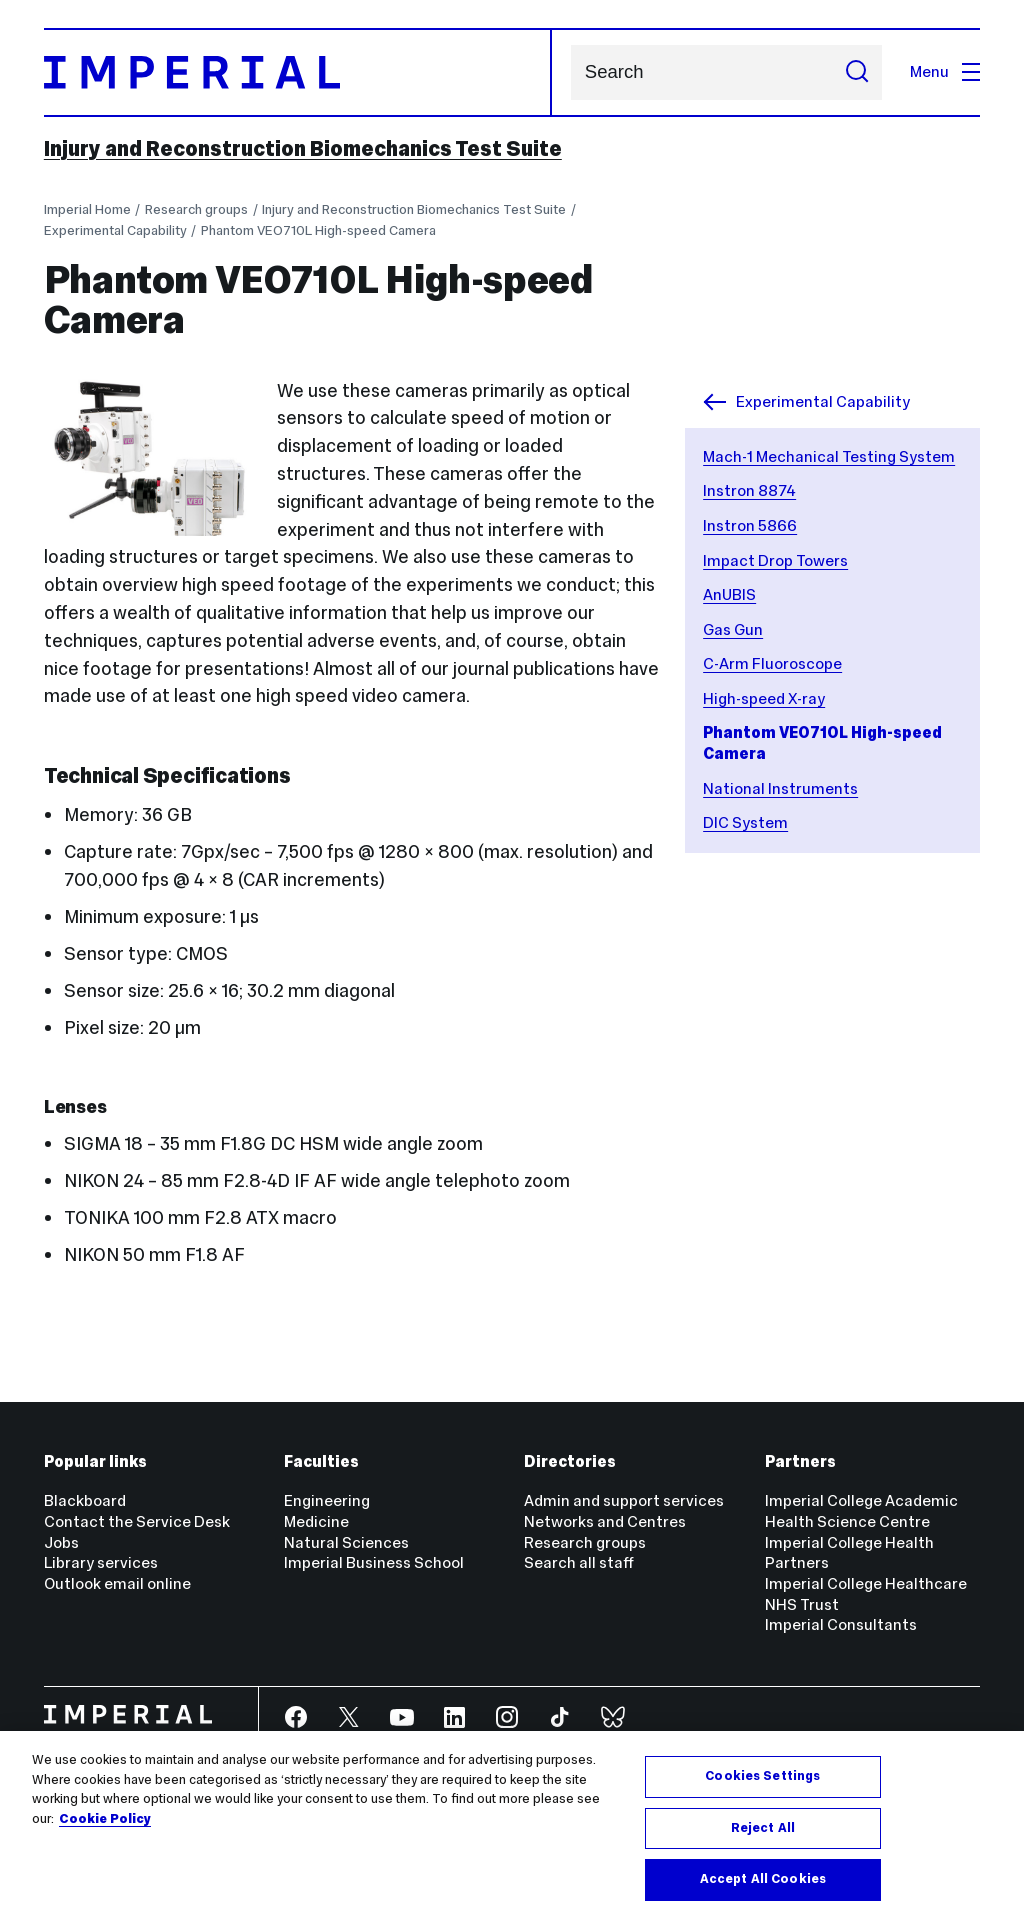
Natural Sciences (346, 1542)
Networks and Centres (605, 1521)
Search (570, 72)
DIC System (745, 822)
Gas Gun (733, 629)
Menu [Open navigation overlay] (945, 71)
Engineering (327, 1500)
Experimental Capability (115, 230)
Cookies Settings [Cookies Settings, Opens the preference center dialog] (762, 1776)
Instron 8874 (749, 490)
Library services (101, 1562)
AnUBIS (729, 594)
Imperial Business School (374, 1562)
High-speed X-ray (764, 698)
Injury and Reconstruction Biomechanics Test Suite (303, 149)
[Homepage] (298, 72)
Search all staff (579, 1562)
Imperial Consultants (841, 1624)
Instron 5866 (750, 525)
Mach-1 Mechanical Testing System (829, 456)
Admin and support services (624, 1500)
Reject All (763, 1828)
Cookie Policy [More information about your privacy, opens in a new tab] (105, 1819)
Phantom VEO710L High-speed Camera (318, 230)
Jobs (61, 1542)
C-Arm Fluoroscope (772, 663)
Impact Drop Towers (775, 560)
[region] (512, 1826)
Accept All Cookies (763, 1879)
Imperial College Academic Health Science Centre (861, 1511)
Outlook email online (117, 1583)
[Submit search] (857, 72)
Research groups (196, 209)
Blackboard (85, 1500)
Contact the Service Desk (137, 1521)
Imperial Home (87, 209)
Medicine (316, 1521)
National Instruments (780, 788)
